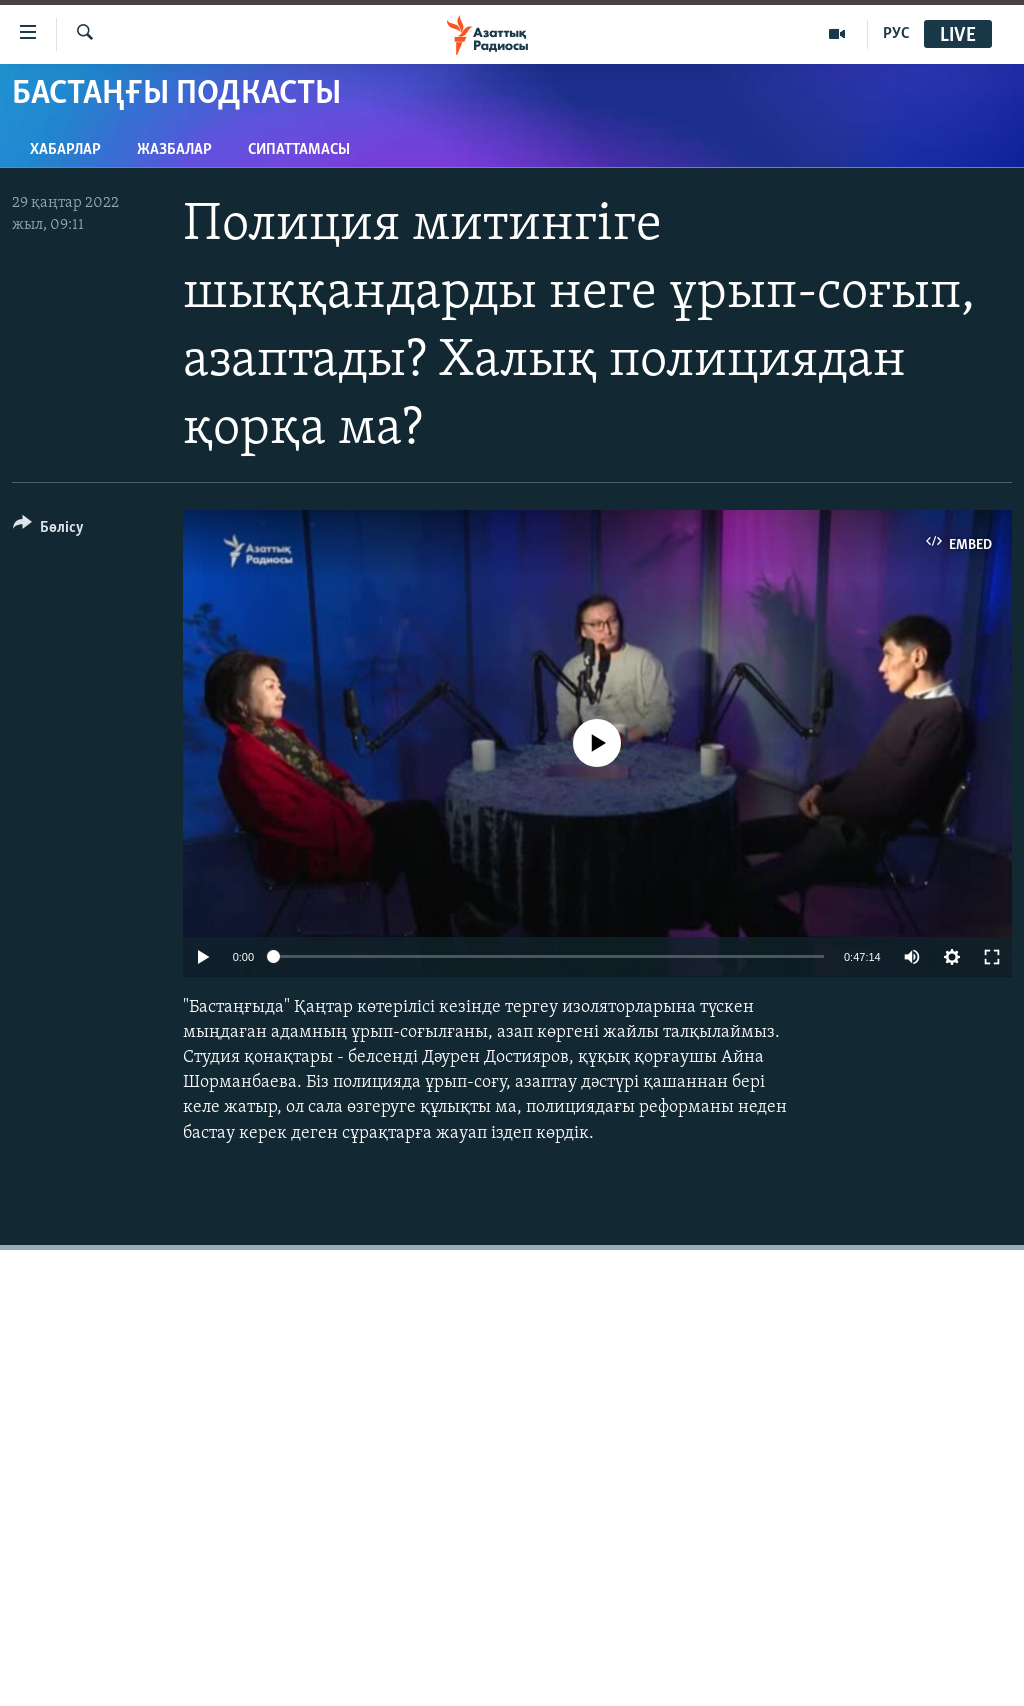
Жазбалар (174, 150)
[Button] (48, 530)
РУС (896, 34)
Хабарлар (65, 150)
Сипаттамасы (299, 150)
